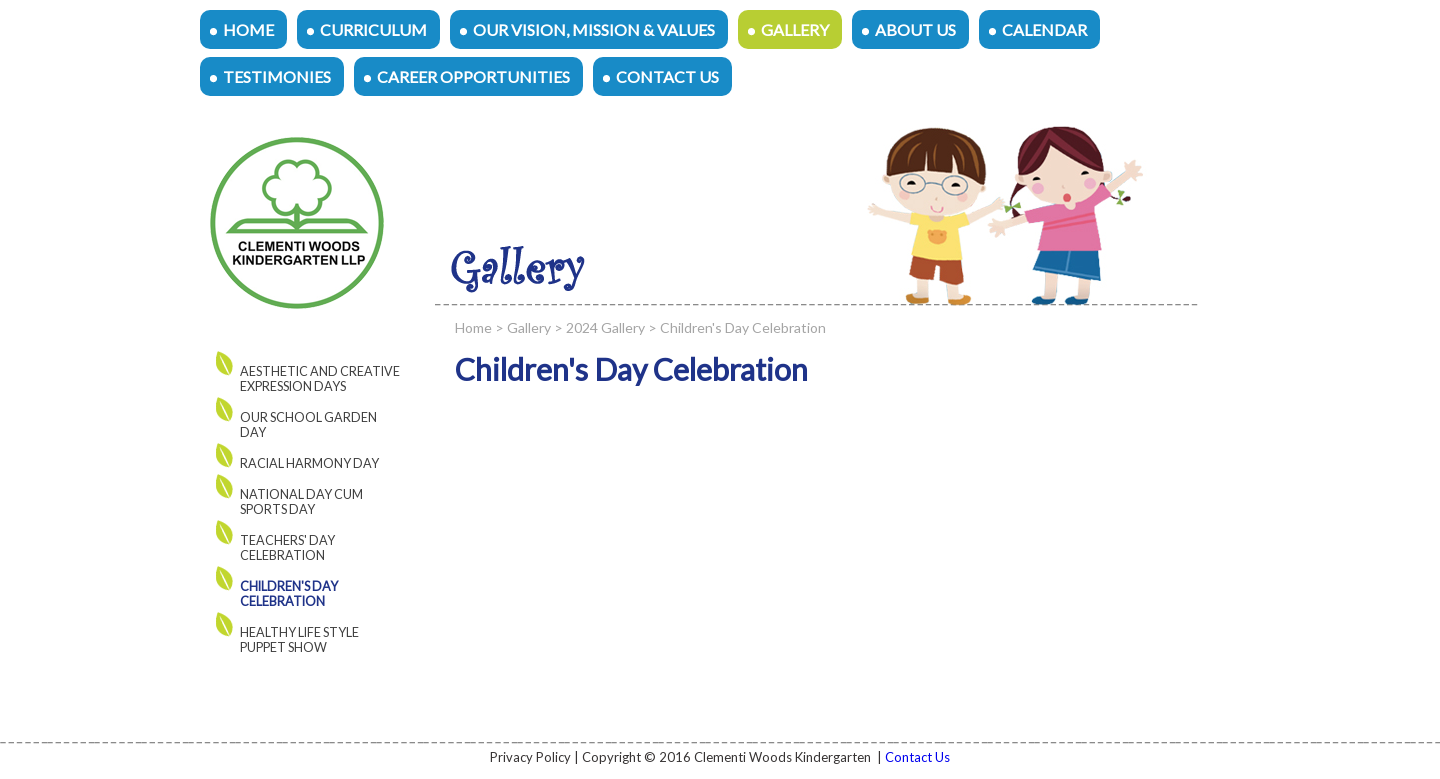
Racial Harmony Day (309, 463)
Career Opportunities (473, 76)
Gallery (795, 29)
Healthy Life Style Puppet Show (299, 640)
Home (248, 29)
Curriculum (373, 29)
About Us (915, 29)
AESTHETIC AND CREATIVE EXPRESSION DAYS (320, 379)
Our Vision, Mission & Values (594, 29)
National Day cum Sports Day (301, 502)
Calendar (1044, 29)
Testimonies (277, 76)
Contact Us (667, 76)
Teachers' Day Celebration (287, 548)
